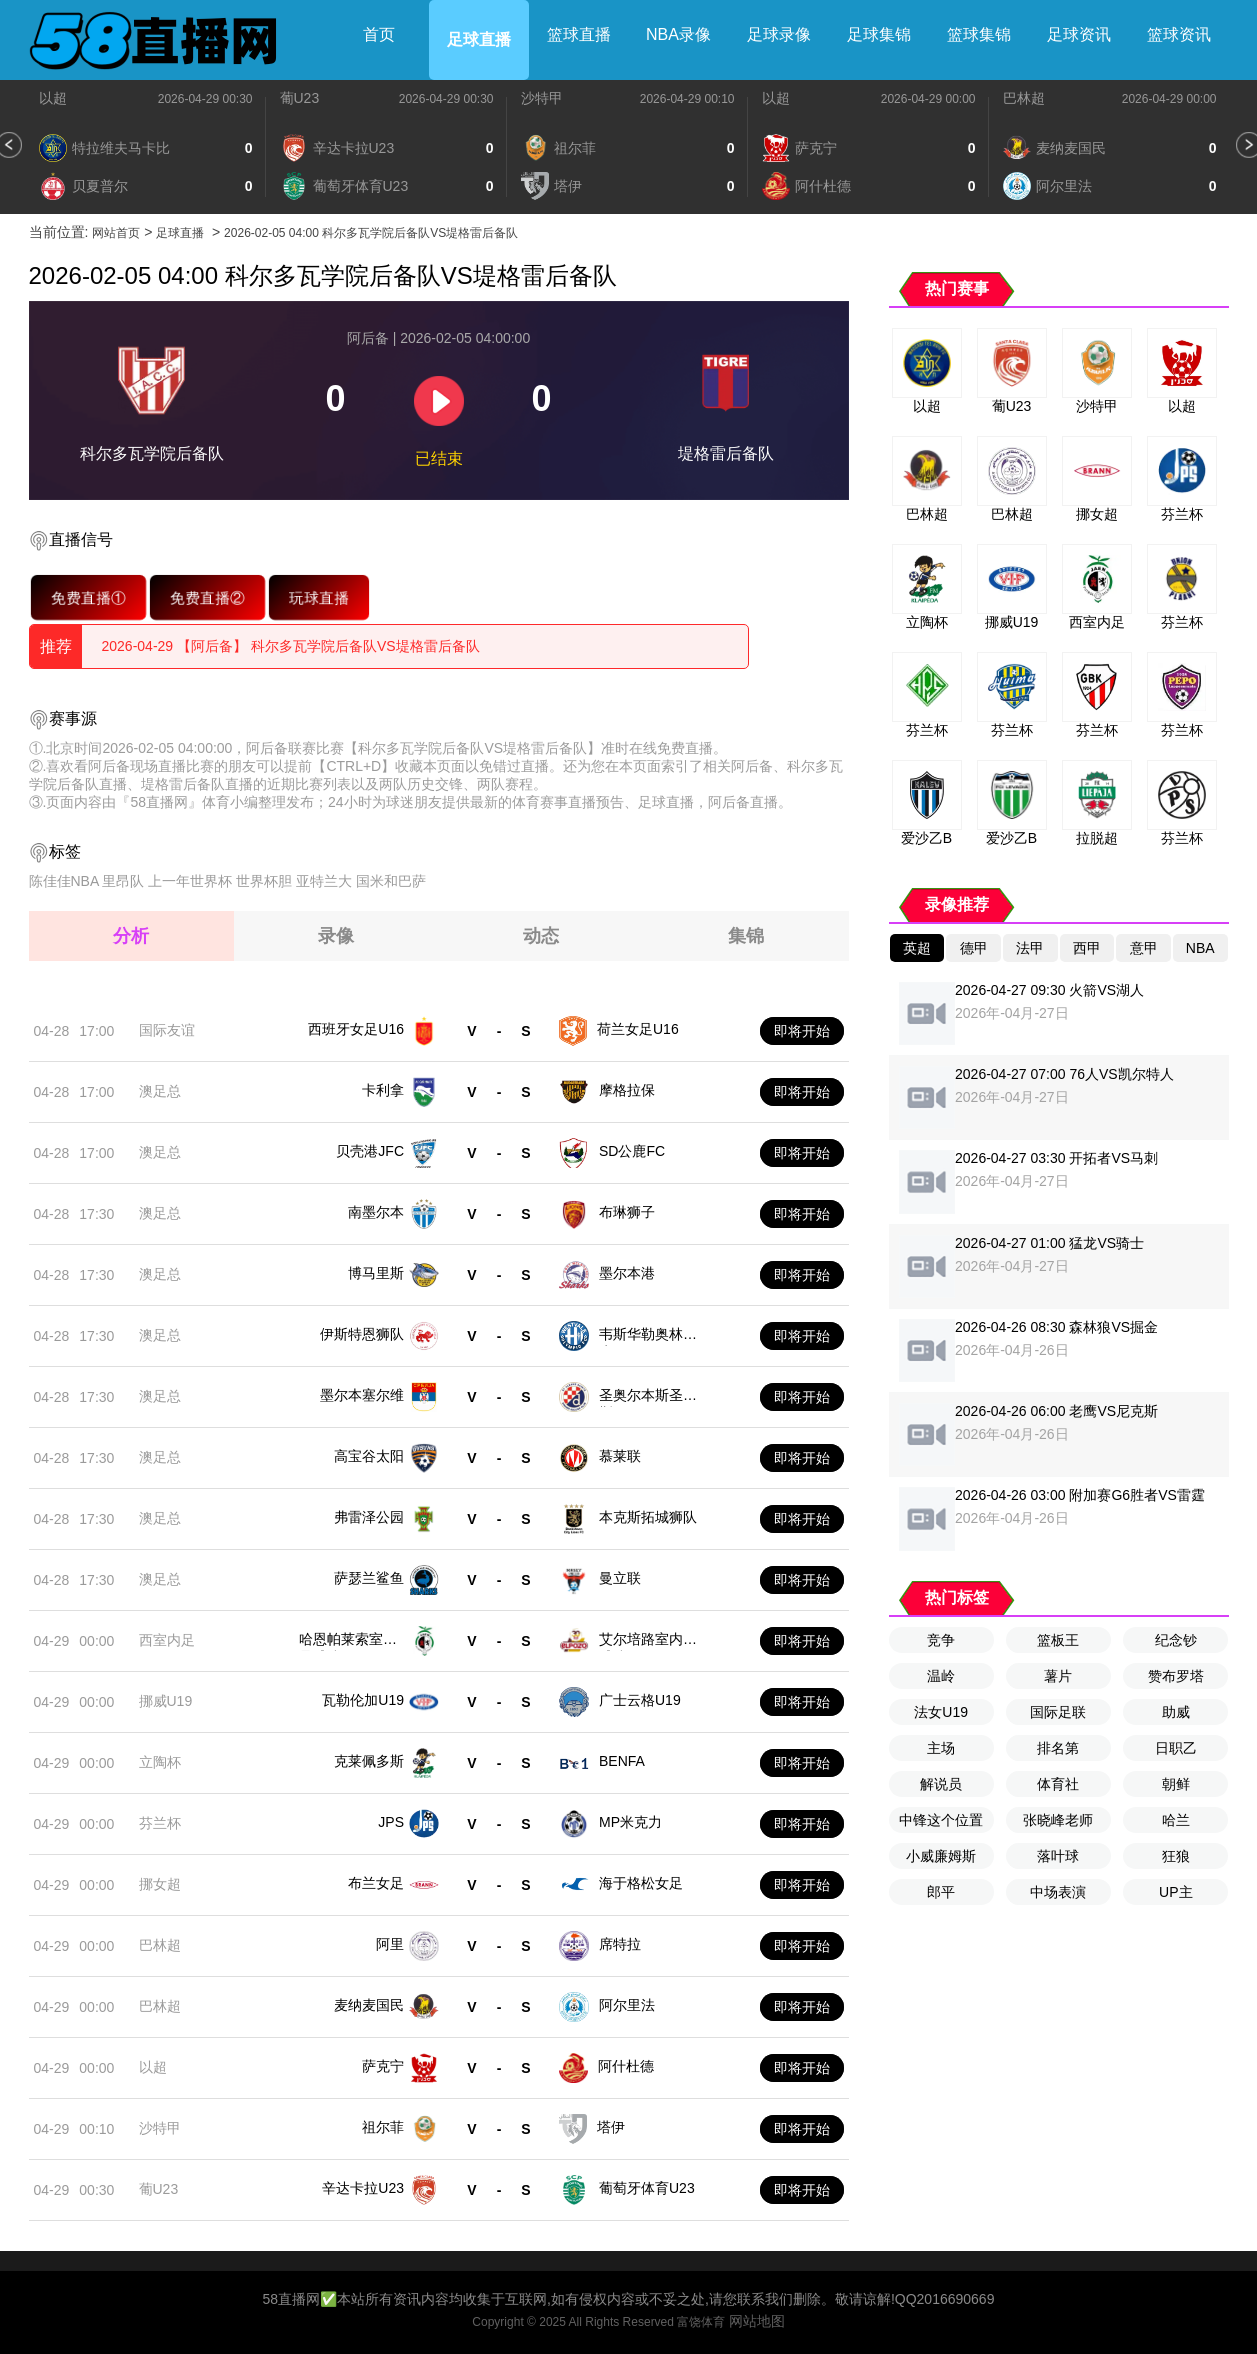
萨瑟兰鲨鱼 (369, 1578)
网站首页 (116, 233)
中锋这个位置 (941, 1820)
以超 (53, 98)
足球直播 (479, 39)
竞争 (941, 1640)
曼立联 (620, 1578)
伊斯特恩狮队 (362, 1334)
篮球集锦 (979, 34)
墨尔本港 (627, 1273)
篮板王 (1058, 1640)
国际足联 (1058, 1712)
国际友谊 (167, 1030)
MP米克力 (630, 1822)
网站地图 (757, 2321)
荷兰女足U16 (638, 1029)
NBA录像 (678, 34)
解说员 (941, 1784)
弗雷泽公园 (369, 1517)
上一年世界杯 (190, 881)
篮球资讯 (1179, 34)
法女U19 (941, 1712)
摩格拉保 (627, 1090)
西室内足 (167, 1640)
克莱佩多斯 (369, 1761)
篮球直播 (579, 34)
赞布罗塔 (1176, 1676)
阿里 (390, 1944)
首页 (379, 34)
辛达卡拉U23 (363, 2188)
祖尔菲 (383, 2127)
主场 (941, 1748)
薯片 (1058, 1676)
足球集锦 (879, 34)
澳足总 (160, 1091)
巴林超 (1024, 98)
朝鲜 (1176, 1784)
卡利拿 (383, 1090)
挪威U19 (166, 1701)
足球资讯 (1079, 34)
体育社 (1058, 1784)
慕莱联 (620, 1456)
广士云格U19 (640, 1700)
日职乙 (1176, 1748)
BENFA (622, 1761)
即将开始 (802, 1031)
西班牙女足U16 (356, 1029)
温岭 (941, 1676)
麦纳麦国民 (369, 2005)
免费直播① (88, 597)
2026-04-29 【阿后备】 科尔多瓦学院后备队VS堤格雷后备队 (291, 646)
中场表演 (1058, 1892)
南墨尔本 (376, 1212)
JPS (391, 1822)
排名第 (1058, 1748)
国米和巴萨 (391, 881)
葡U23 (300, 98)
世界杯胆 (264, 881)
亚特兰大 (324, 881)
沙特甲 (542, 98)
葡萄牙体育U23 (647, 2188)
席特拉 (620, 1944)
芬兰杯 (160, 1823)
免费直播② (207, 597)
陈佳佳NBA (64, 881)
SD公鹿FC (632, 1151)
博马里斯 (376, 1273)
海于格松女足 (641, 1883)
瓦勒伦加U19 (363, 1700)
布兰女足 (376, 1883)
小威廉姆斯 (941, 1856)
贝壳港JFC (370, 1151)
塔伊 (611, 2127)
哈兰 (1176, 1820)
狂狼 (1176, 1856)
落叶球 (1058, 1856)
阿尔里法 (627, 2005)
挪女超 (160, 1884)
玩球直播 (318, 597)
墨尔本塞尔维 (362, 1395)
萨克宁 (383, 2066)
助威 (1176, 1712)
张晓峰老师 (1058, 1820)
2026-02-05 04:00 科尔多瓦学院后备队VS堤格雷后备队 (371, 233)
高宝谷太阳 (369, 1456)
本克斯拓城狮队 (648, 1517)
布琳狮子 (627, 1212)
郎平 (941, 1892)
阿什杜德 (626, 2066)
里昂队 (123, 881)
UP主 (1175, 1892)
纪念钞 (1176, 1640)
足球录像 (779, 34)
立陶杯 (160, 1762)
